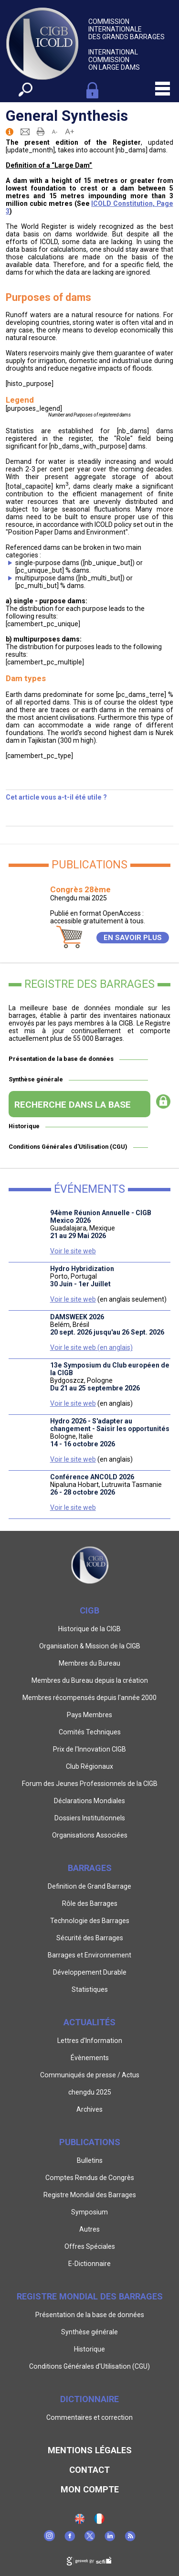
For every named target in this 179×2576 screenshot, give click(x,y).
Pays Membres (89, 1715)
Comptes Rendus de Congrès (89, 2177)
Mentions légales (90, 2450)
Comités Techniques (90, 1732)
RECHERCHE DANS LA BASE (72, 1104)
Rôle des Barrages (89, 1903)
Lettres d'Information (89, 2040)
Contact (89, 2470)
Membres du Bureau (89, 1663)
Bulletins (90, 2160)
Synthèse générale (36, 1079)
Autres (89, 2229)
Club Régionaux (89, 1766)
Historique (24, 1126)
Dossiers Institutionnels (89, 1818)
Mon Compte (90, 2489)
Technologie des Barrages (89, 1920)
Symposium (89, 2212)
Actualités (89, 2022)
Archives (89, 2109)
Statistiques (90, 1989)
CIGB (89, 1610)
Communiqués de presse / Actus (89, 2075)
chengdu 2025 (89, 2092)
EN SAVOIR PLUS (133, 937)
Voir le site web (73, 1251)
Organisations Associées (89, 1835)
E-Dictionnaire (89, 2263)
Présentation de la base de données (61, 1058)
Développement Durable (89, 1972)
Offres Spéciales (89, 2246)
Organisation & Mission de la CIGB (89, 1646)
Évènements (90, 2058)
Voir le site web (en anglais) (91, 1347)
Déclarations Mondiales (89, 1801)
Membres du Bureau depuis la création (90, 1680)
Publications (89, 2142)
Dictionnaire (89, 2399)
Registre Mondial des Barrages (89, 2195)
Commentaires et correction (89, 2417)
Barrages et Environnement (89, 1955)
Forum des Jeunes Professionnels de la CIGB (90, 1783)
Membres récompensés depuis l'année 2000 (89, 1697)
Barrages (90, 1868)
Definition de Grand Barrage (89, 1886)
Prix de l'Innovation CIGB (89, 1749)
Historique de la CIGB (89, 1629)
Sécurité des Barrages (89, 1938)
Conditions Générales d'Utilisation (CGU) (68, 1146)
